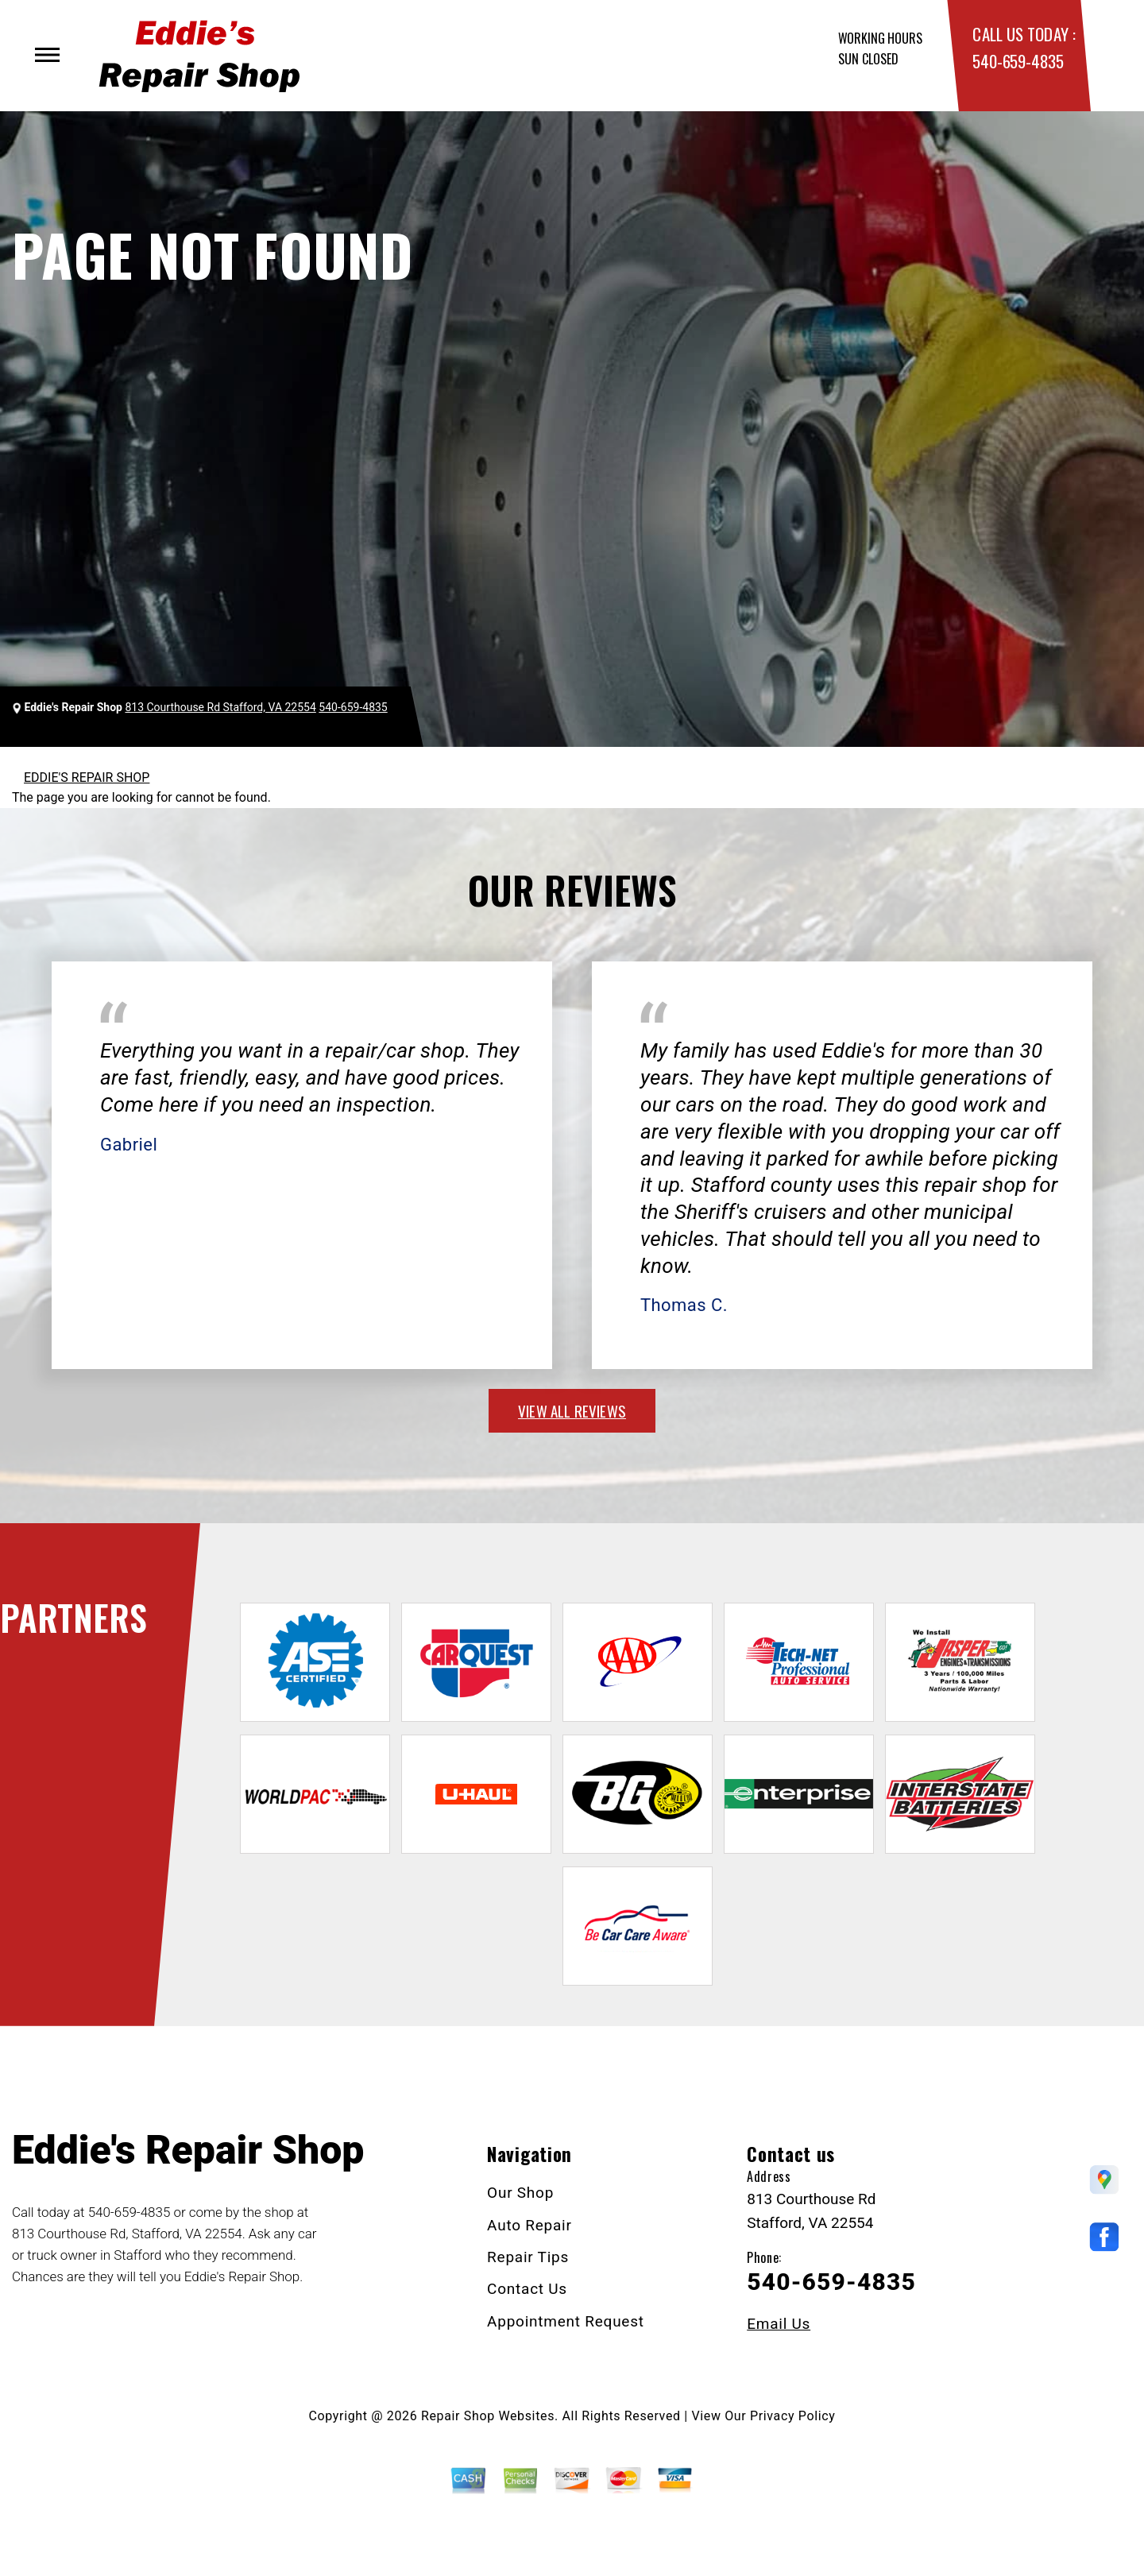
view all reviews (572, 1410)
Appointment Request (565, 2321)
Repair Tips (528, 2257)
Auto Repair (529, 2225)
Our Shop (520, 2192)
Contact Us (527, 2289)
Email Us (778, 2323)
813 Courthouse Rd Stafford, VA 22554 (220, 707)
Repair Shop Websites (488, 2415)
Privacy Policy (792, 2415)
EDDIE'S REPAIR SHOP (86, 777)
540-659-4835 (1017, 60)
